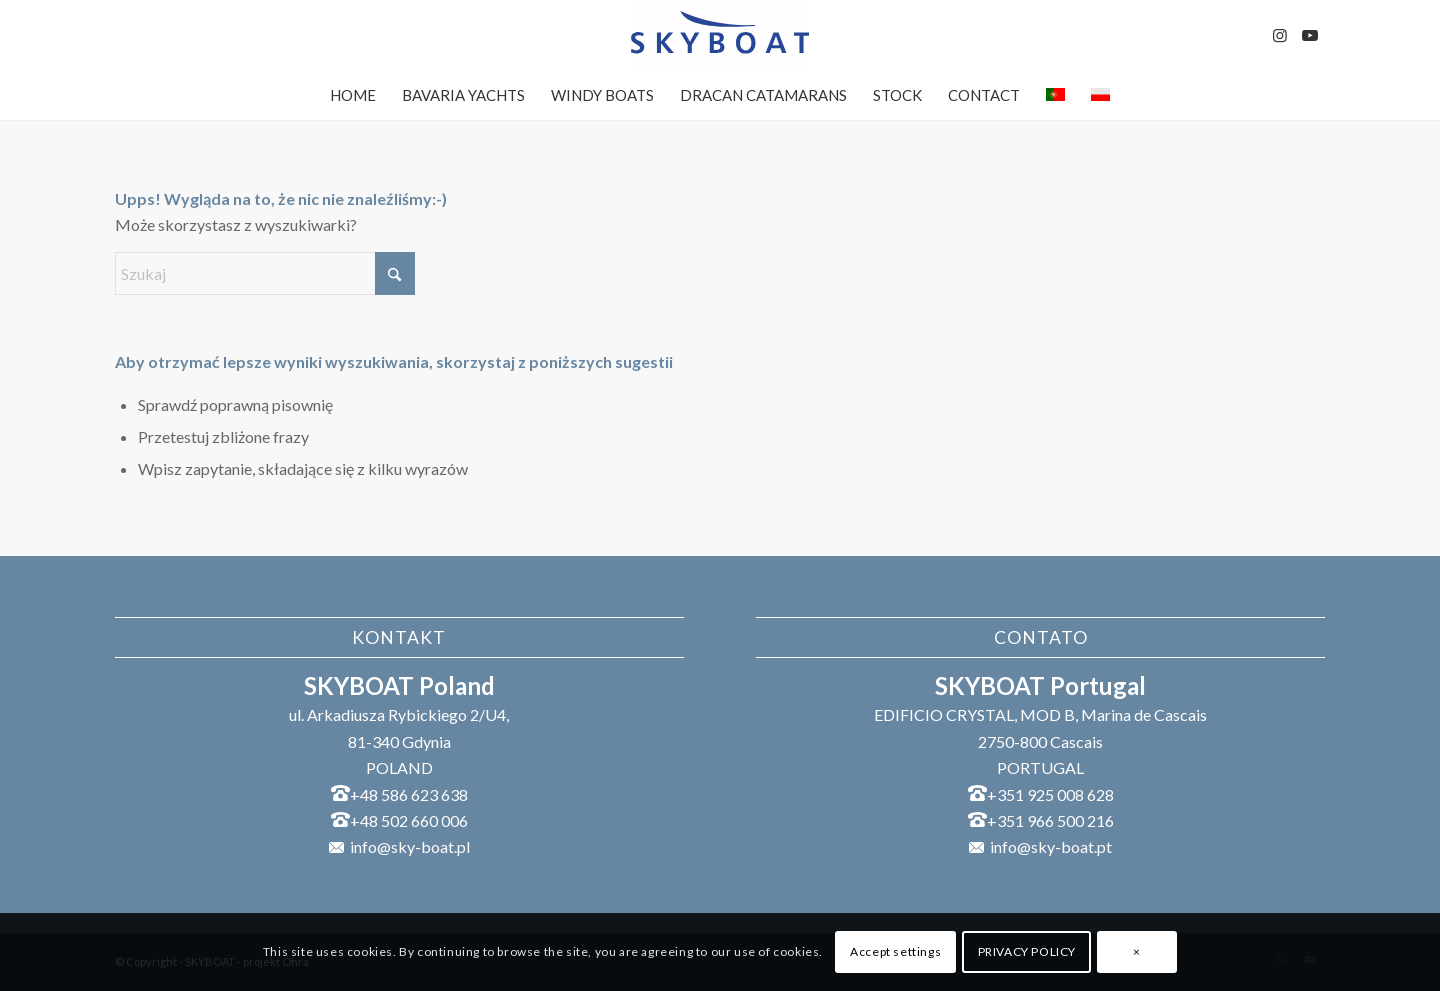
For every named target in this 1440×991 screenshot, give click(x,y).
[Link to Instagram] (1280, 35)
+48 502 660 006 (409, 820)
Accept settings (895, 951)
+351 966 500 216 (1050, 820)
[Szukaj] (265, 273)
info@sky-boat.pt (1051, 846)
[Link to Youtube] (1310, 35)
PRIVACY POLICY (1027, 951)
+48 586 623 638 (409, 794)
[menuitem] (353, 95)
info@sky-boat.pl (410, 846)
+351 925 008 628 (1050, 794)
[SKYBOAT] (720, 35)
